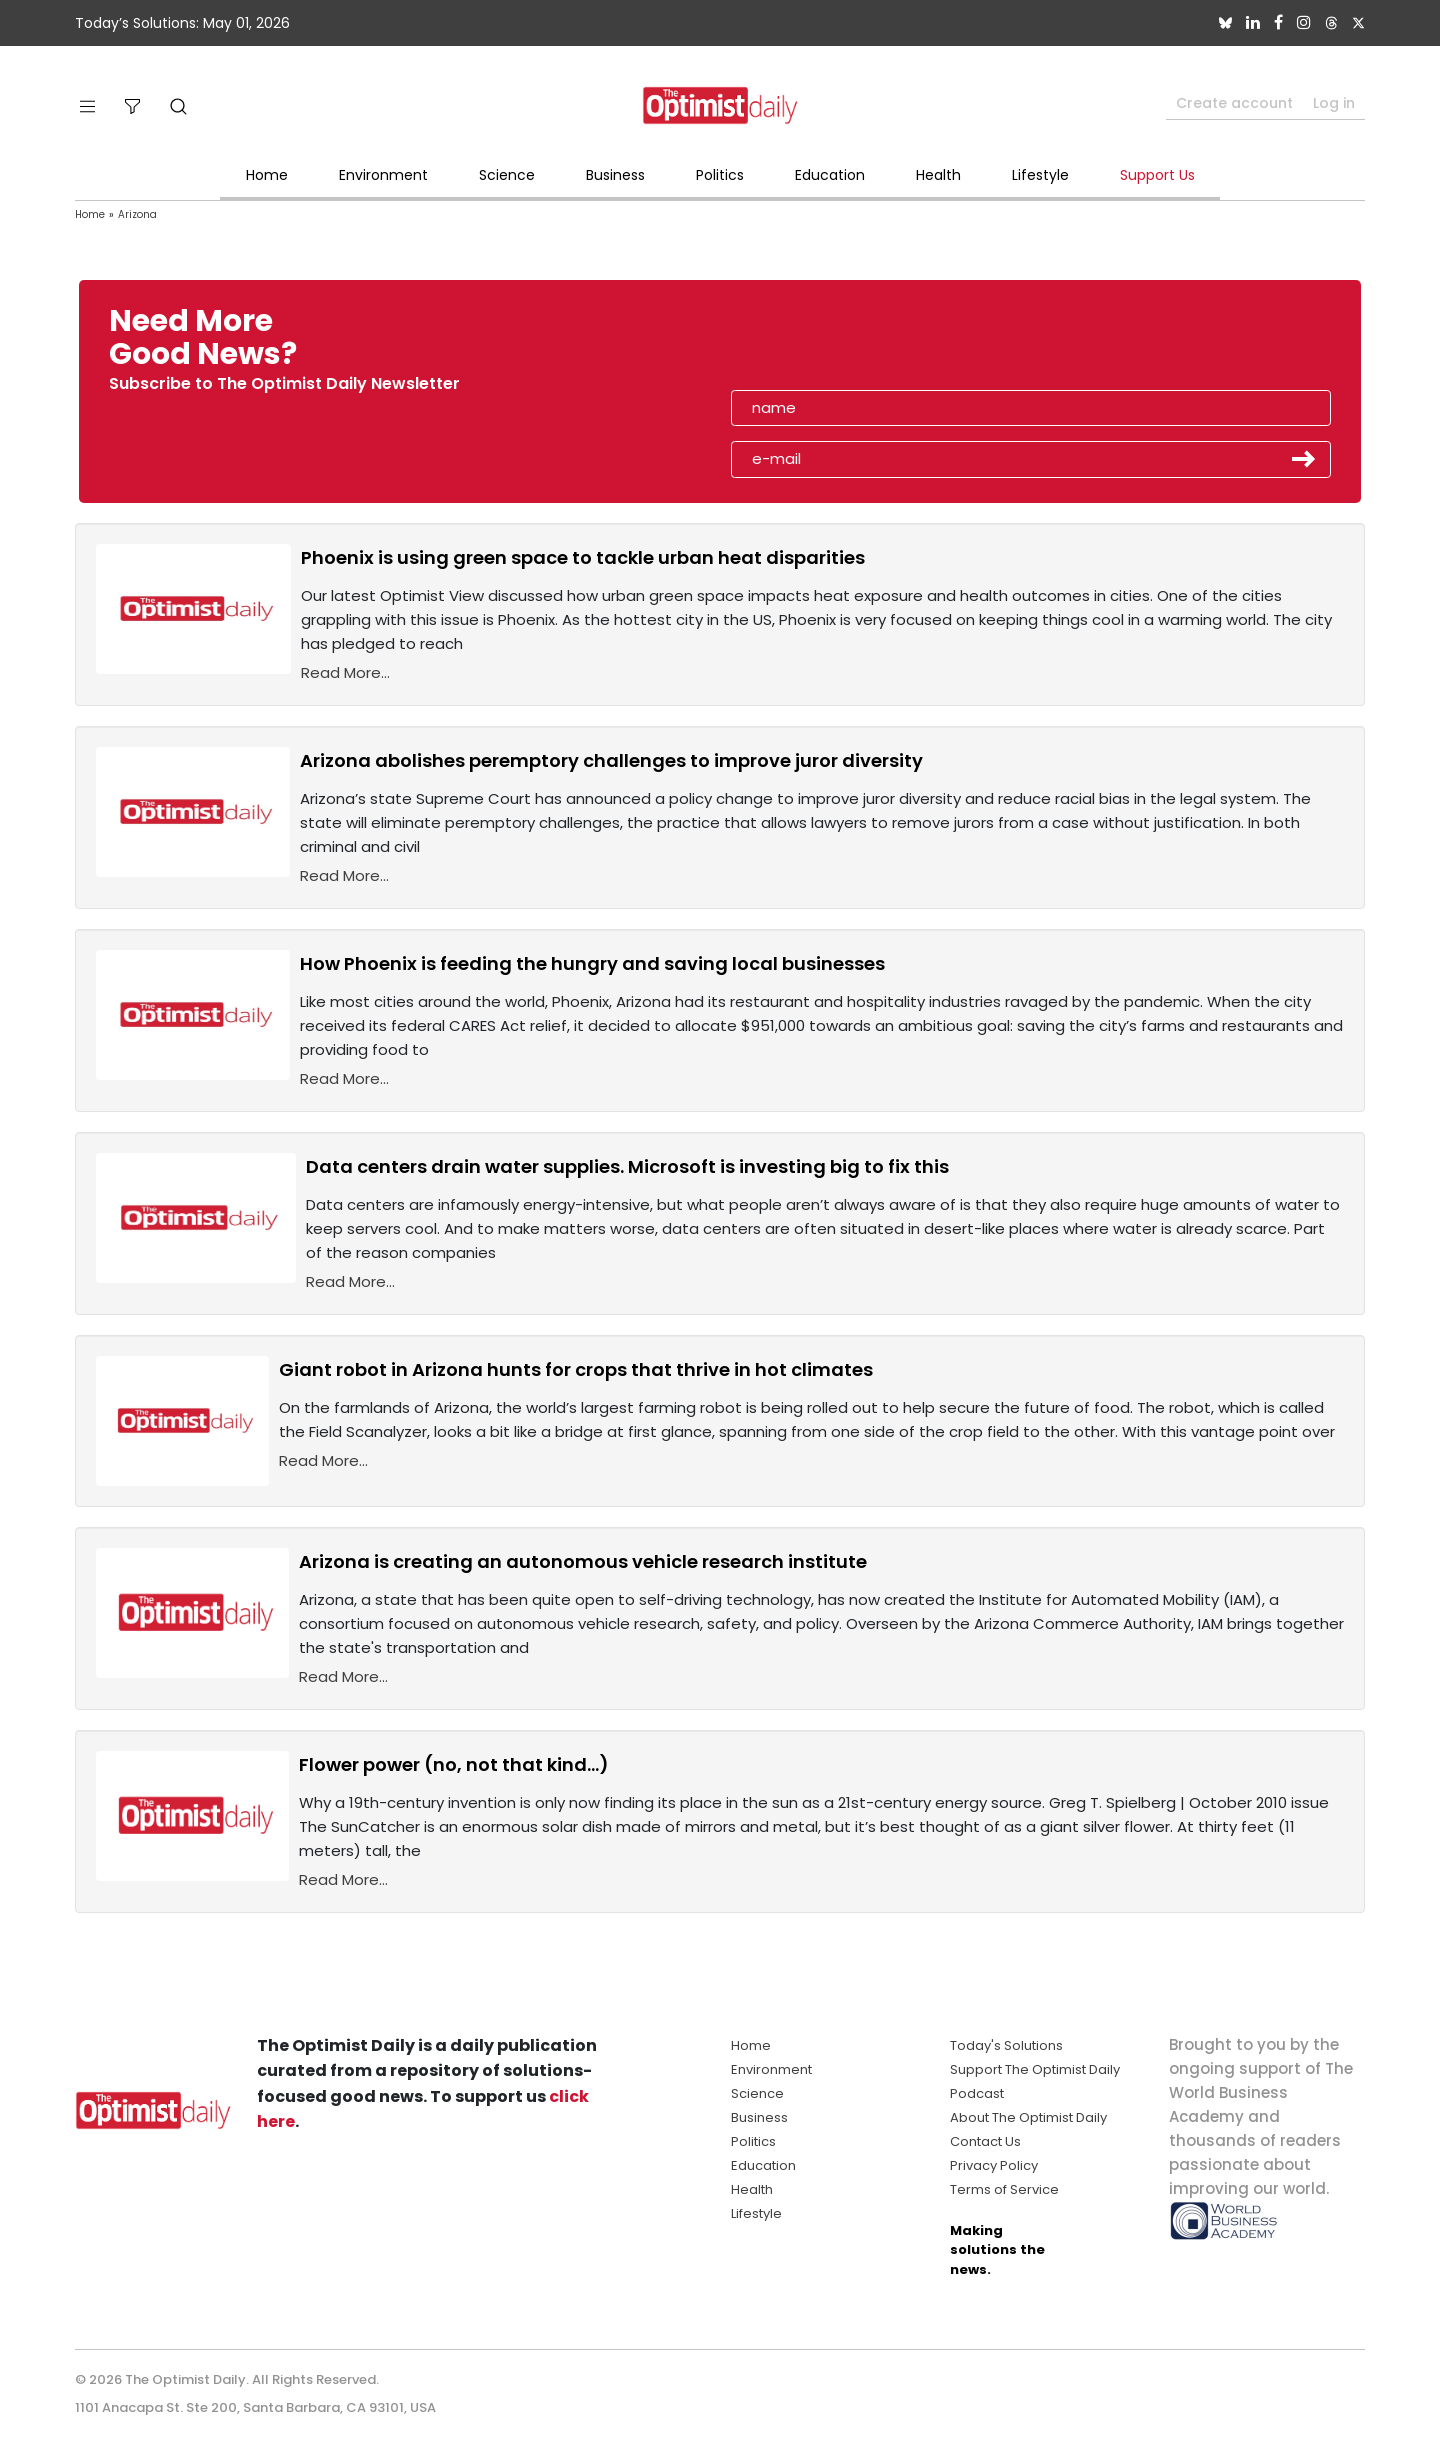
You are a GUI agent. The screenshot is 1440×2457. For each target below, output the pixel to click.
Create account (1234, 103)
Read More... (345, 672)
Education (830, 175)
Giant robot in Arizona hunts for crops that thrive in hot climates (576, 1369)
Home (267, 175)
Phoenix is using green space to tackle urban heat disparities (583, 557)
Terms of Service (1004, 2189)
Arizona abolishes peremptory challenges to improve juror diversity (611, 760)
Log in (1334, 103)
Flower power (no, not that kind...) (454, 1764)
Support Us (1157, 175)
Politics (720, 175)
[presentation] (847, 344)
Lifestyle (1040, 175)
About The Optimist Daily (1028, 2117)
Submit (1304, 459)
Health (938, 175)
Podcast (977, 2093)
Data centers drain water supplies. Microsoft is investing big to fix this (627, 1166)
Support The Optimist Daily (1035, 2069)
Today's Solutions (1006, 2045)
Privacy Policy (994, 2165)
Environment (383, 175)
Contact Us (985, 2141)
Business (615, 175)
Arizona (137, 214)
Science (507, 175)
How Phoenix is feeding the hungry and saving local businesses (592, 963)
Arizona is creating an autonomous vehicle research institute (583, 1561)
